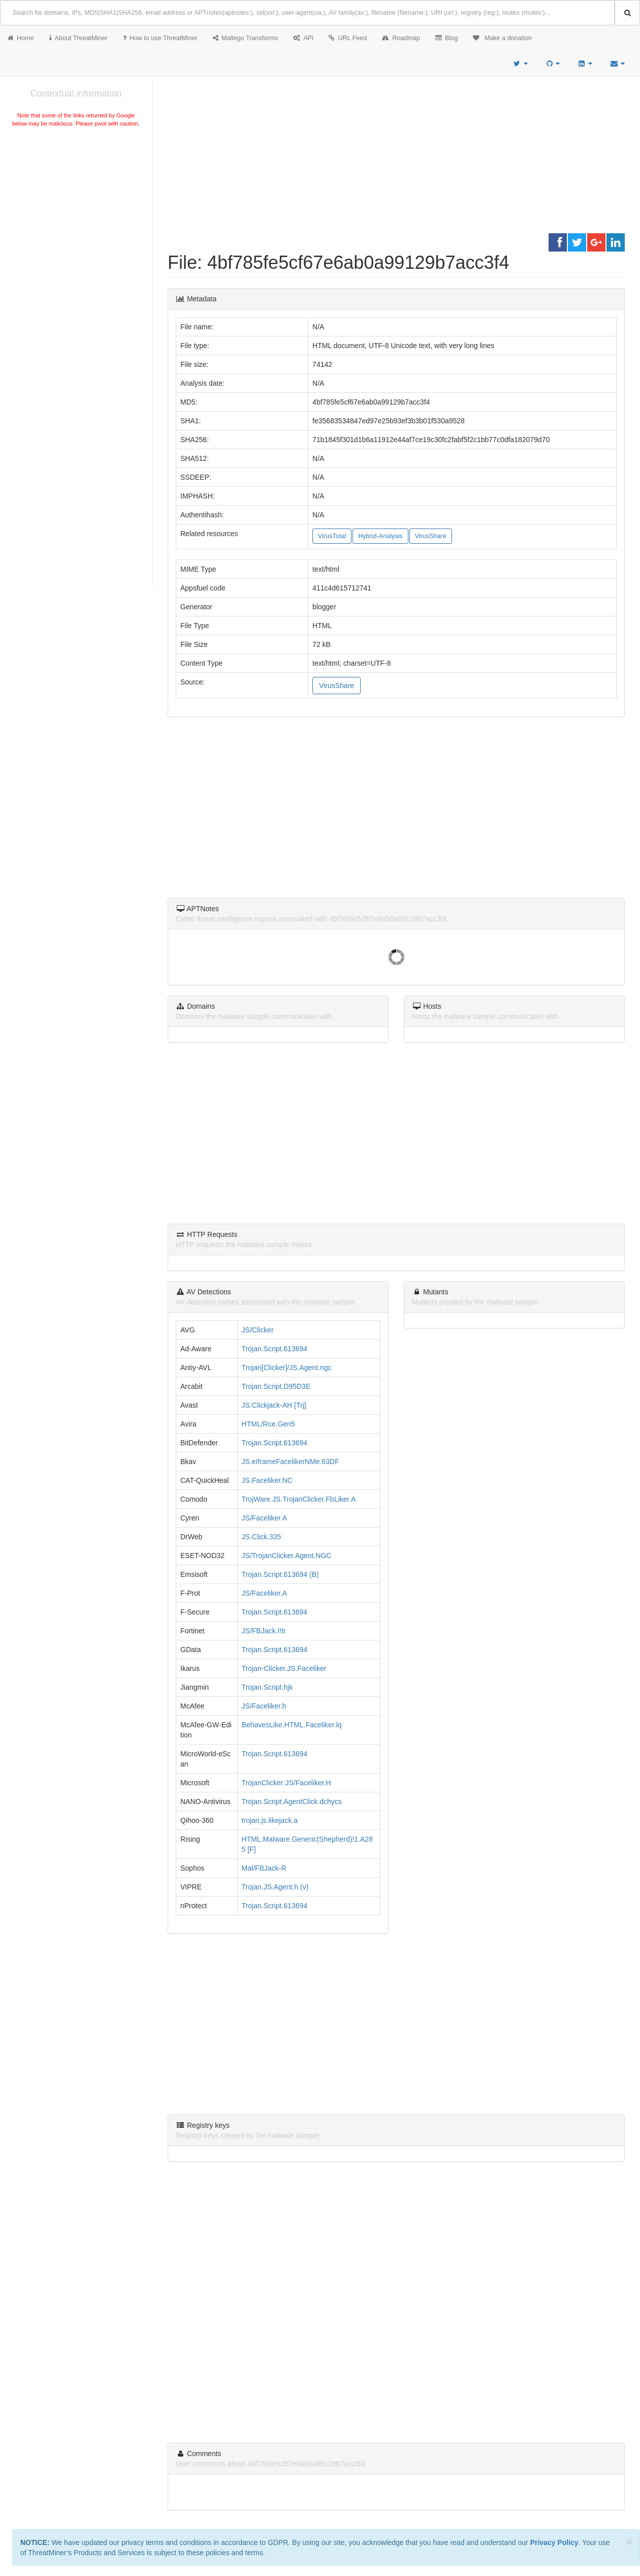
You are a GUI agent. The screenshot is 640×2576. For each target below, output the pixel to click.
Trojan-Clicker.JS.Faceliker (284, 1668)
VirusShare (430, 536)
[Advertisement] (76, 205)
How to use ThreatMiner (160, 38)
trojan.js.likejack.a (270, 1820)
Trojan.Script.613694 (274, 1349)
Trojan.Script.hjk (267, 1687)
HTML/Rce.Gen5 (268, 1424)
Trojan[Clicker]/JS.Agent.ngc (287, 1367)
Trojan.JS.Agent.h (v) (275, 1887)
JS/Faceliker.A (264, 1518)
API (303, 38)
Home (21, 38)
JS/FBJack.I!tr (264, 1631)
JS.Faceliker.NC (267, 1480)
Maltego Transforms (245, 38)
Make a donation (502, 38)
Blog (446, 38)
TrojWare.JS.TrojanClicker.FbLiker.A (299, 1499)
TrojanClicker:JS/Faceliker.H (286, 1783)
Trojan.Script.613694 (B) (280, 1574)
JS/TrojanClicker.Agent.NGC (287, 1555)
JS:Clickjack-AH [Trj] (274, 1405)
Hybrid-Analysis (380, 536)
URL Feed (348, 38)
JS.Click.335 (261, 1537)
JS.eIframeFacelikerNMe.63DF (290, 1461)
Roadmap (401, 38)
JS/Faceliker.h (264, 1706)
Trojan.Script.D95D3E (276, 1386)
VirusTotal (332, 536)
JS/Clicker (258, 1330)
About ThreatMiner (78, 38)
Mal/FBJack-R (264, 1868)
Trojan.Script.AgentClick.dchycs (292, 1801)
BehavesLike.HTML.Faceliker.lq (292, 1725)
